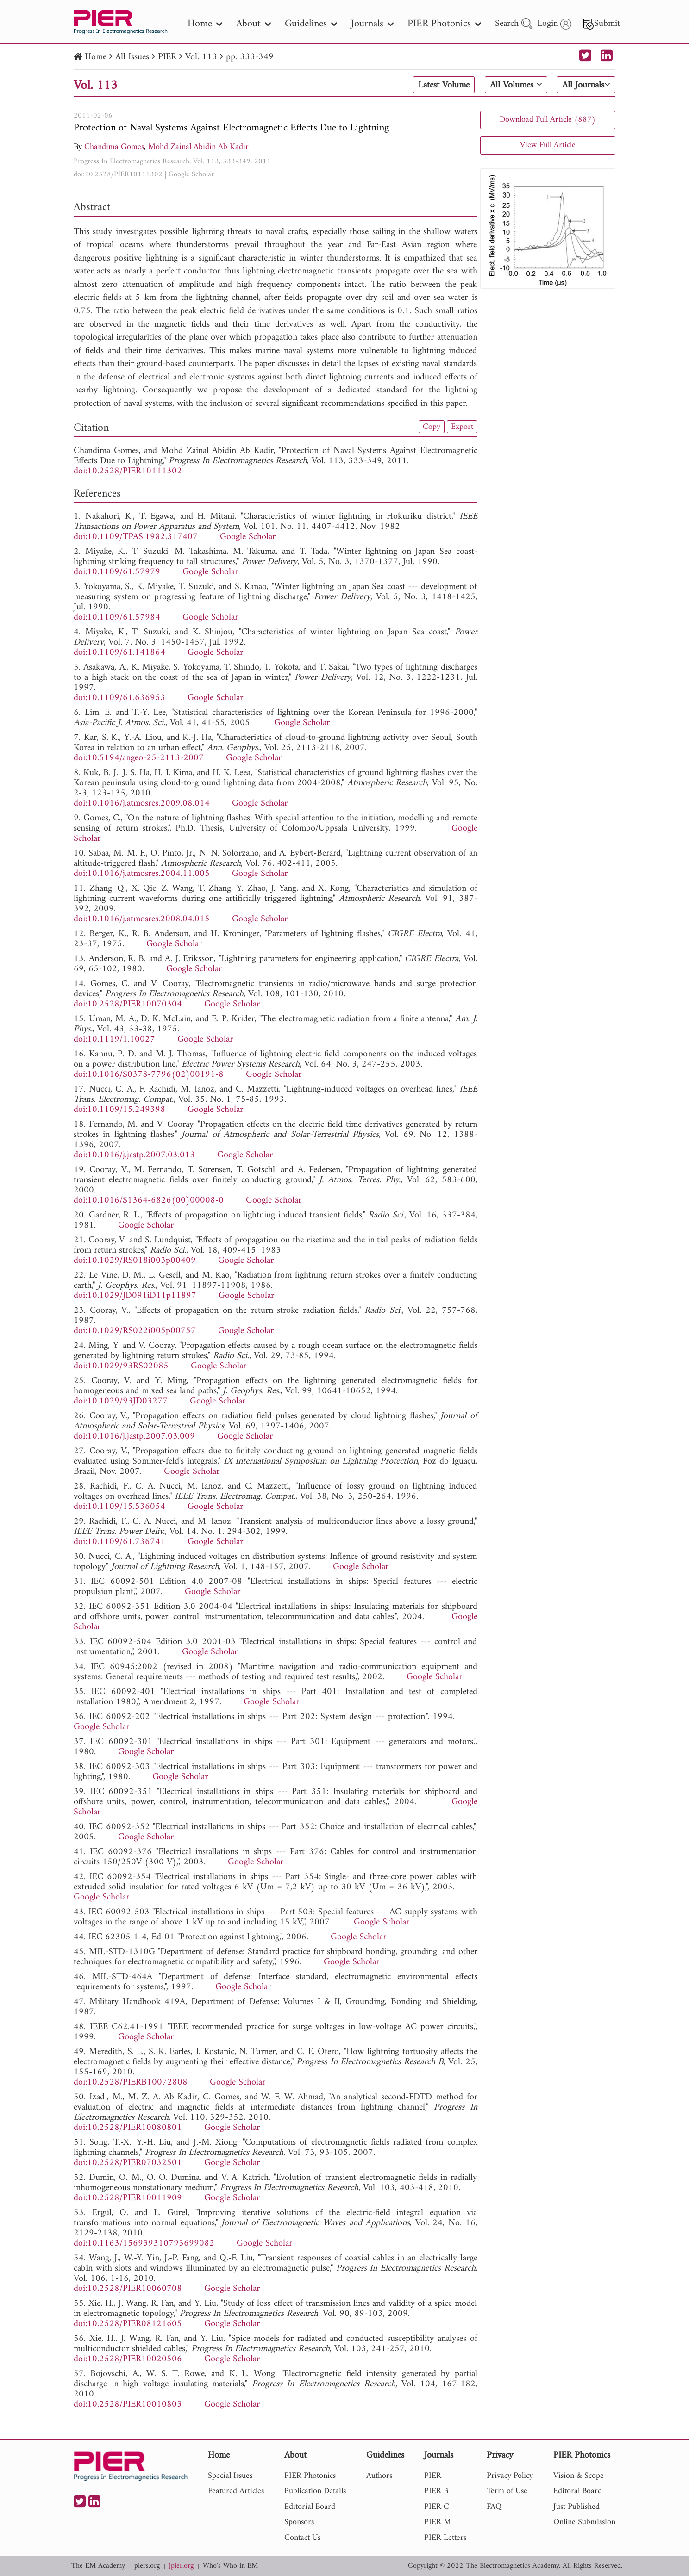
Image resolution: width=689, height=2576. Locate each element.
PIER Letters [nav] (445, 2538)
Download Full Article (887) (547, 119)
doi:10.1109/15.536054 (119, 1507)
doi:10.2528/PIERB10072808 (131, 2082)
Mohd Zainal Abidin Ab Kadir (198, 147)
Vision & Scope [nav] (578, 2476)
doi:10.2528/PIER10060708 (128, 2289)
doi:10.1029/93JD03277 (121, 1401)
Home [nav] (205, 24)
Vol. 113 (201, 57)
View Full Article (548, 145)
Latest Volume (444, 85)
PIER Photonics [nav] (444, 24)
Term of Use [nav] (507, 2491)
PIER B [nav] (436, 2491)
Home (95, 57)
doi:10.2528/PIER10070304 (128, 1004)
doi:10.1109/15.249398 (119, 1110)
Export (462, 426)
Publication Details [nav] (315, 2491)
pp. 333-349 (250, 57)
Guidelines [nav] (311, 24)
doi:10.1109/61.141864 (119, 653)
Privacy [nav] (500, 2456)
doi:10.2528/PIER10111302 (118, 174)
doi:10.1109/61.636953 (119, 698)
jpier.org (181, 2566)
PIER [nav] (432, 2476)
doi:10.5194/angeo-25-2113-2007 (139, 758)
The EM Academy (98, 2566)
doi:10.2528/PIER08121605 (128, 2324)
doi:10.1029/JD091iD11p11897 (135, 1296)
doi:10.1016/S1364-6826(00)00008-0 (149, 1200)
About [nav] (253, 24)
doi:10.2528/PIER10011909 (128, 2198)
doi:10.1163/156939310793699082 (144, 2243)
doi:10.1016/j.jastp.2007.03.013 (134, 1155)
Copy (431, 426)
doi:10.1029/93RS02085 (121, 1366)
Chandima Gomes (114, 147)
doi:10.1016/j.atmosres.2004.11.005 (142, 874)
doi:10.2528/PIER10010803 (128, 2404)
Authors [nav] (379, 2476)
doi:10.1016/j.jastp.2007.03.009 (134, 1436)
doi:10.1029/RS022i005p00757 (135, 1331)
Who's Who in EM (230, 2566)
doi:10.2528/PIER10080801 (128, 2128)
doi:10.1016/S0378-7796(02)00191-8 (149, 1075)
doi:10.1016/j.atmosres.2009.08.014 (142, 803)
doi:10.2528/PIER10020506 (128, 2359)
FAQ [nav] (494, 2507)
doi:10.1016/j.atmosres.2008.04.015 (142, 919)
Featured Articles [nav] (236, 2491)
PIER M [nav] (437, 2522)
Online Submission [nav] (584, 2522)
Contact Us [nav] (302, 2538)
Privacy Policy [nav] (510, 2476)
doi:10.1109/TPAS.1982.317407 (136, 537)
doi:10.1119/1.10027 (114, 1039)
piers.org (147, 2566)
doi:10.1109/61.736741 (119, 1542)
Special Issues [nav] (230, 2476)
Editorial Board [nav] (309, 2507)
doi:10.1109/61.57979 (117, 572)
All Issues (132, 57)
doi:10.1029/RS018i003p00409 (135, 1261)
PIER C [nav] (436, 2507)
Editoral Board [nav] (577, 2491)
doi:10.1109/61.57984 (117, 617)
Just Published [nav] (576, 2507)
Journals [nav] (372, 24)
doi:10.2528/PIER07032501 (128, 2163)
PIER (167, 57)
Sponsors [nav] (299, 2522)
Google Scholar (191, 174)
